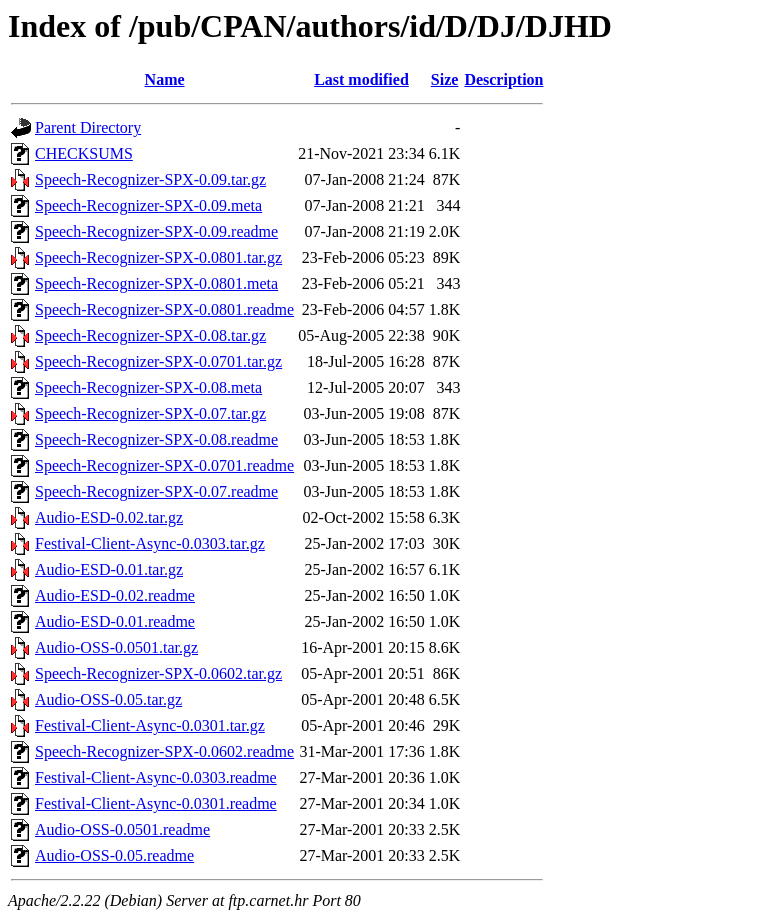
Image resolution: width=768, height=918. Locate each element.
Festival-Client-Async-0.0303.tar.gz (150, 543)
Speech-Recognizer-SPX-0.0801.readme (164, 309)
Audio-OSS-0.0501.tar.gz (116, 647)
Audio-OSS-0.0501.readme (122, 829)
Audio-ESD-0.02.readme (115, 595)
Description (503, 79)
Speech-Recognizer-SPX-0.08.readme (156, 439)
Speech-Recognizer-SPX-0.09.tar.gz (150, 179)
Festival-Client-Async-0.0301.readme (156, 803)
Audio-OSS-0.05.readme (114, 855)
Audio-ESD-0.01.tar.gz (109, 569)
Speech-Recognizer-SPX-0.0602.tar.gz (158, 673)
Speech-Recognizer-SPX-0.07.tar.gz (150, 413)
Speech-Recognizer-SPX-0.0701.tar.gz (158, 361)
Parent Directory (88, 127)
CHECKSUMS (84, 153)
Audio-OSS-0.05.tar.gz (108, 699)
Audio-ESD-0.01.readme (115, 621)
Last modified (361, 79)
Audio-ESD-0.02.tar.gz (109, 517)
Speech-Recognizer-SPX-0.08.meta (148, 387)
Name (165, 79)
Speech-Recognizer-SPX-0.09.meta (148, 205)
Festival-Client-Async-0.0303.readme (156, 777)
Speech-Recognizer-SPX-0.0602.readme (164, 751)
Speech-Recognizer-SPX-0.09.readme (156, 231)
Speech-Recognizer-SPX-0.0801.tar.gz (158, 257)
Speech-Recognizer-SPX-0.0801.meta (156, 283)
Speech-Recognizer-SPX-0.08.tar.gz (150, 335)
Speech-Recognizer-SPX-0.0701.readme (164, 465)
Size (445, 79)
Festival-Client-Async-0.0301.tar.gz (150, 725)
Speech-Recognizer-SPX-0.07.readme (156, 491)
